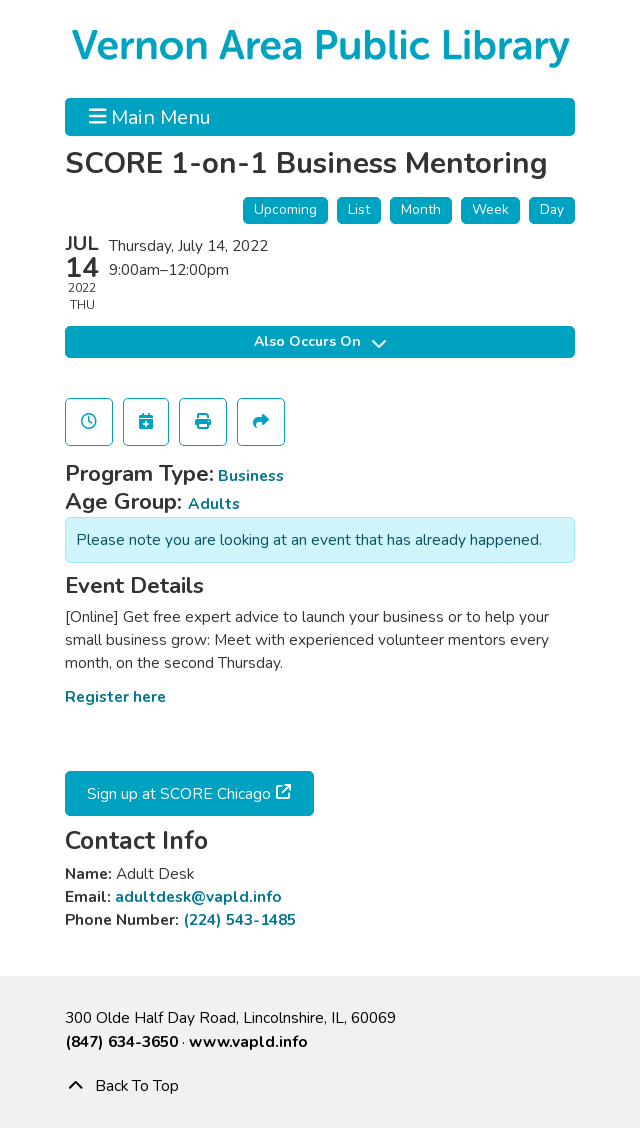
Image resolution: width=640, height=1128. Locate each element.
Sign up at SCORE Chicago (177, 793)
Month (421, 209)
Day (552, 209)
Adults (214, 503)
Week (490, 209)
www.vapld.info (248, 1041)
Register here (115, 696)
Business (251, 475)
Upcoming (285, 209)
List (359, 209)
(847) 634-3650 (121, 1041)
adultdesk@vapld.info (198, 896)
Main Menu (150, 117)
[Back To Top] (320, 1085)
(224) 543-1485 (239, 919)
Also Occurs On (320, 341)
